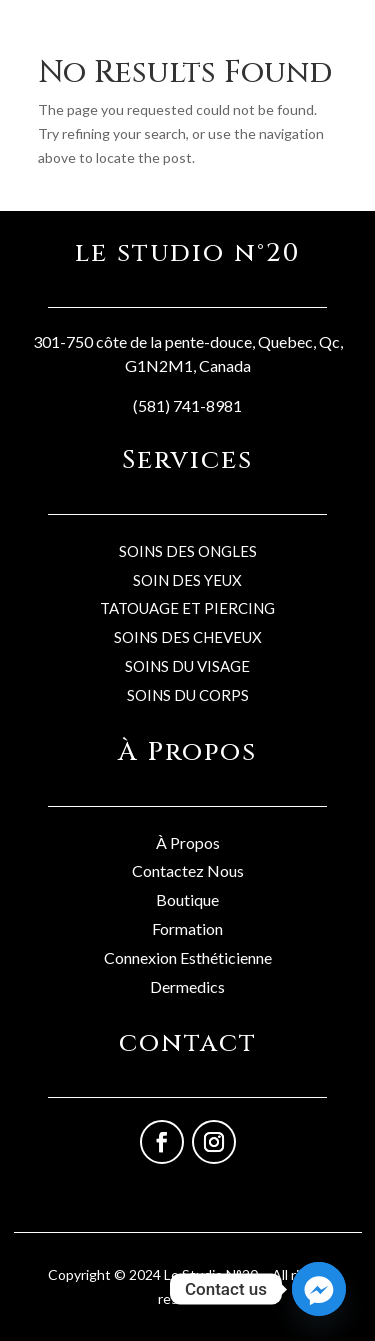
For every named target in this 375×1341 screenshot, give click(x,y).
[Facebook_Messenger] (319, 1289)
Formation (187, 928)
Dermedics (187, 986)
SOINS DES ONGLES (188, 551)
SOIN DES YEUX (187, 580)
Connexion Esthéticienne (188, 957)
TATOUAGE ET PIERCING (187, 608)
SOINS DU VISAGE (187, 666)
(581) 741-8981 (187, 405)
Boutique (187, 899)
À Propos (188, 842)
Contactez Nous (188, 870)
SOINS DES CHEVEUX (188, 637)
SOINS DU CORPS (188, 695)
